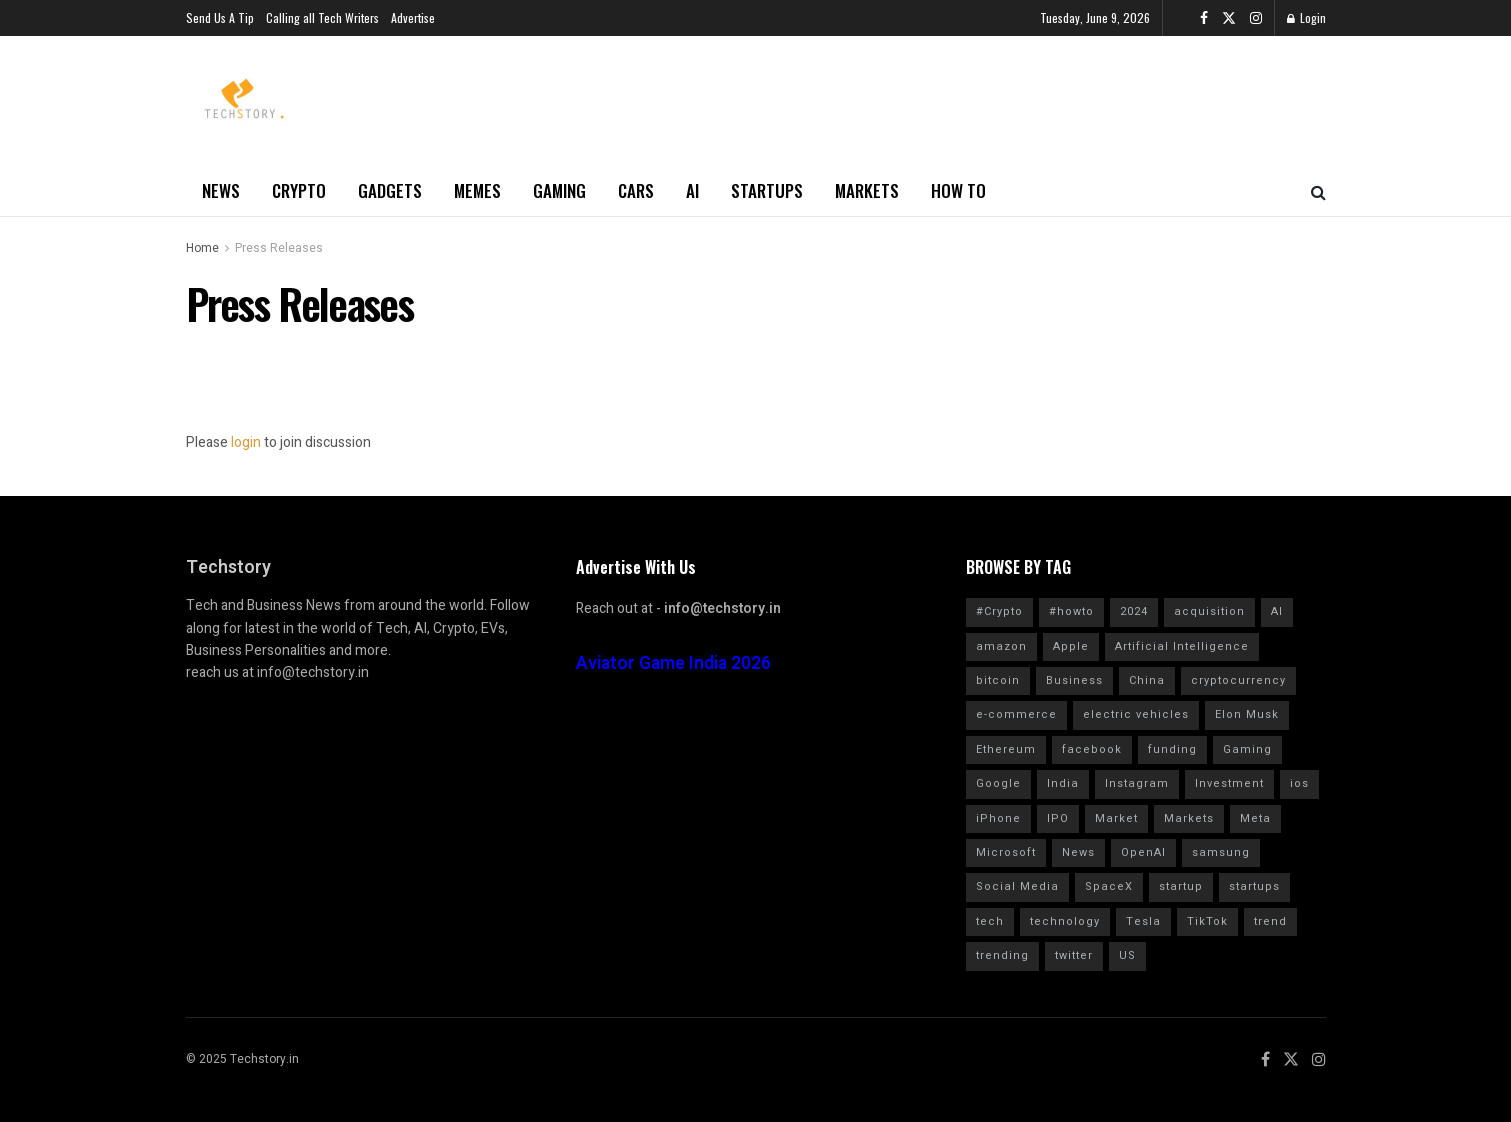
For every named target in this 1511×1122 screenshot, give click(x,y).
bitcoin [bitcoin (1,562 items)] (998, 680)
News (221, 190)
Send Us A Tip (220, 17)
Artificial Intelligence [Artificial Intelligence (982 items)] (1182, 646)
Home (202, 248)
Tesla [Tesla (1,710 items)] (1143, 921)
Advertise (413, 17)
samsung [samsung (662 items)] (1221, 852)
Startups (767, 190)
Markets (867, 190)
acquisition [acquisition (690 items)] (1209, 611)
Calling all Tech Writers (322, 17)
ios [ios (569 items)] (1299, 783)
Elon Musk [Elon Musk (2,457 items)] (1247, 714)
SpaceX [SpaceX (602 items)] (1109, 886)
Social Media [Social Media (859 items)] (1017, 886)
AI (692, 190)
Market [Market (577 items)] (1116, 818)
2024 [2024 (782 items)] (1134, 611)
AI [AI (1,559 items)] (1277, 611)
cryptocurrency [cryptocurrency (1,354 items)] (1238, 680)
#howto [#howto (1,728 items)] (1071, 611)
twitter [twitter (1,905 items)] (1074, 955)
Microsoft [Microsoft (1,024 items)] (1006, 852)
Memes (477, 190)
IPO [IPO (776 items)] (1058, 818)
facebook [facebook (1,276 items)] (1092, 749)
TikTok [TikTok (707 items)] (1207, 921)
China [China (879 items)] (1147, 680)
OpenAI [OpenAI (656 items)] (1143, 852)
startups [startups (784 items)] (1254, 886)
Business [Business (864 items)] (1074, 680)
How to (958, 190)
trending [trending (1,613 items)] (1002, 955)
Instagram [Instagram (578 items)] (1137, 783)
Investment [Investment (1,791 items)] (1229, 783)
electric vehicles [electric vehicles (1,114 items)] (1136, 714)
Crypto (299, 190)
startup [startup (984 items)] (1181, 886)
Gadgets (390, 190)
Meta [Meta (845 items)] (1255, 818)
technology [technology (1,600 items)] (1065, 921)
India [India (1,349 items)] (1063, 783)
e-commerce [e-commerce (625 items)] (1016, 714)
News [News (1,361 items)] (1078, 852)
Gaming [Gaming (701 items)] (1247, 749)
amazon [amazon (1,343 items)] (1001, 646)
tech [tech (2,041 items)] (990, 921)
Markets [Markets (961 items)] (1189, 818)
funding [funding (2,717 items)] (1172, 749)
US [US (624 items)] (1127, 955)
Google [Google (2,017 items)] (998, 783)
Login (1306, 17)
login (246, 442)
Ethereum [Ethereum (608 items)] (1006, 749)
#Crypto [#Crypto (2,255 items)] (999, 611)
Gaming (559, 190)
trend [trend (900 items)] (1270, 921)
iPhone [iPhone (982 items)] (998, 818)
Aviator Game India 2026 (673, 663)
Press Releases (279, 248)
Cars (636, 190)
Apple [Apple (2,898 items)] (1071, 646)
